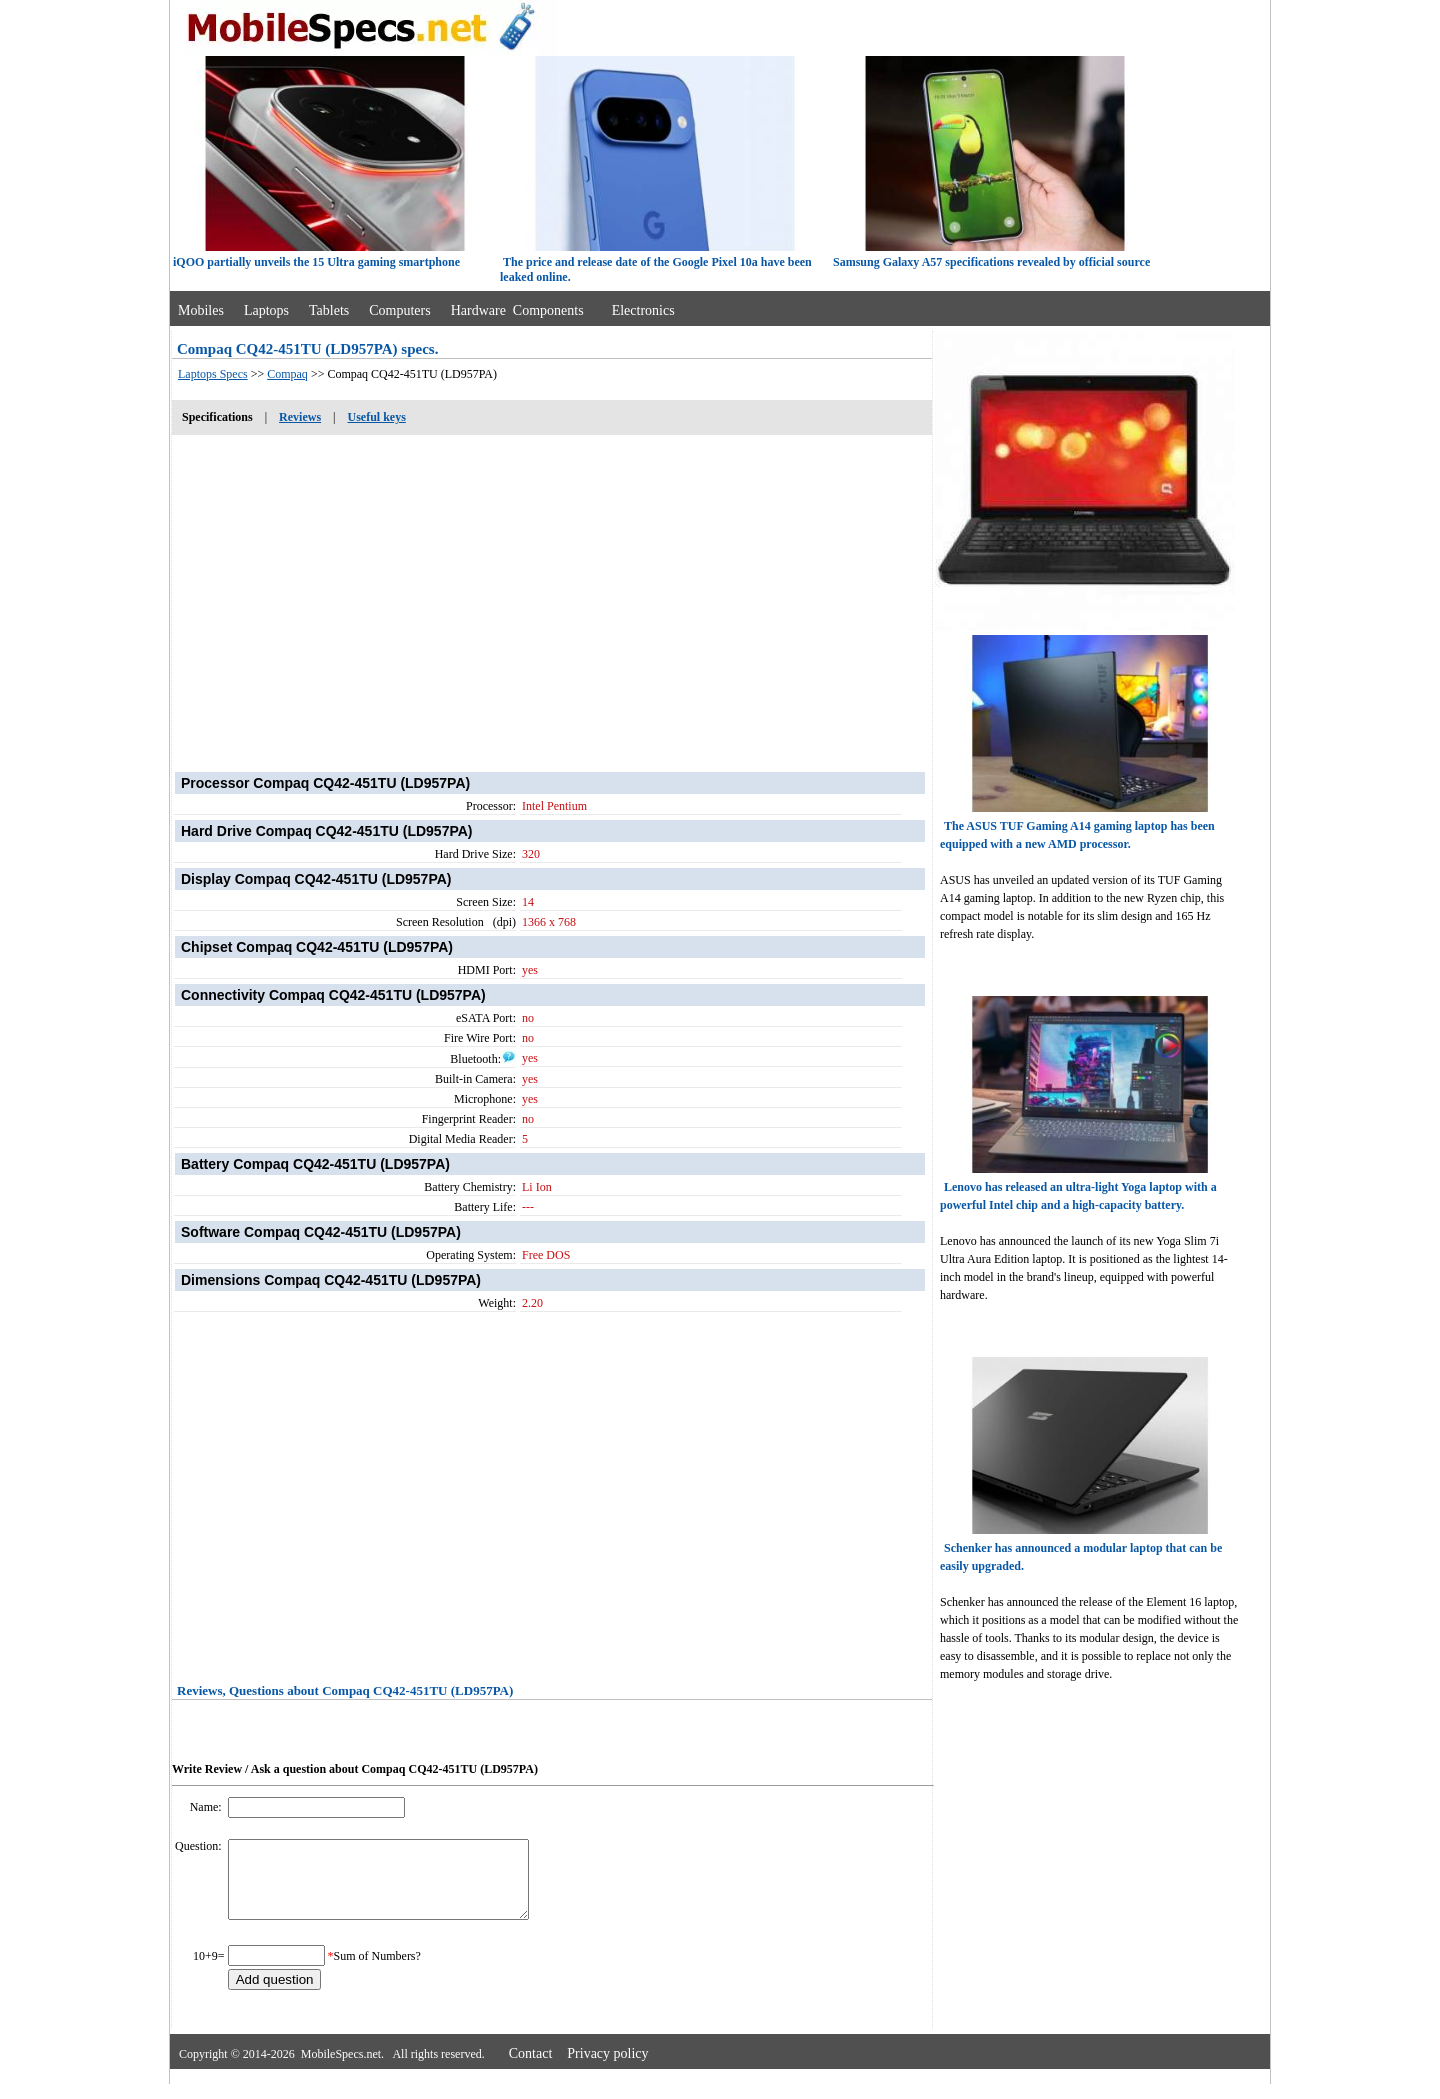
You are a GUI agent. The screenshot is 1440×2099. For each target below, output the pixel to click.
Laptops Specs (213, 374)
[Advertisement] (552, 593)
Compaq (287, 374)
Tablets (329, 310)
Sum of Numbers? (377, 1971)
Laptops (266, 310)
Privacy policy (607, 2068)
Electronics (643, 310)
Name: (207, 1807)
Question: (200, 1846)
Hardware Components (517, 310)
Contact (531, 2068)
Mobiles (201, 310)
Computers (399, 310)
